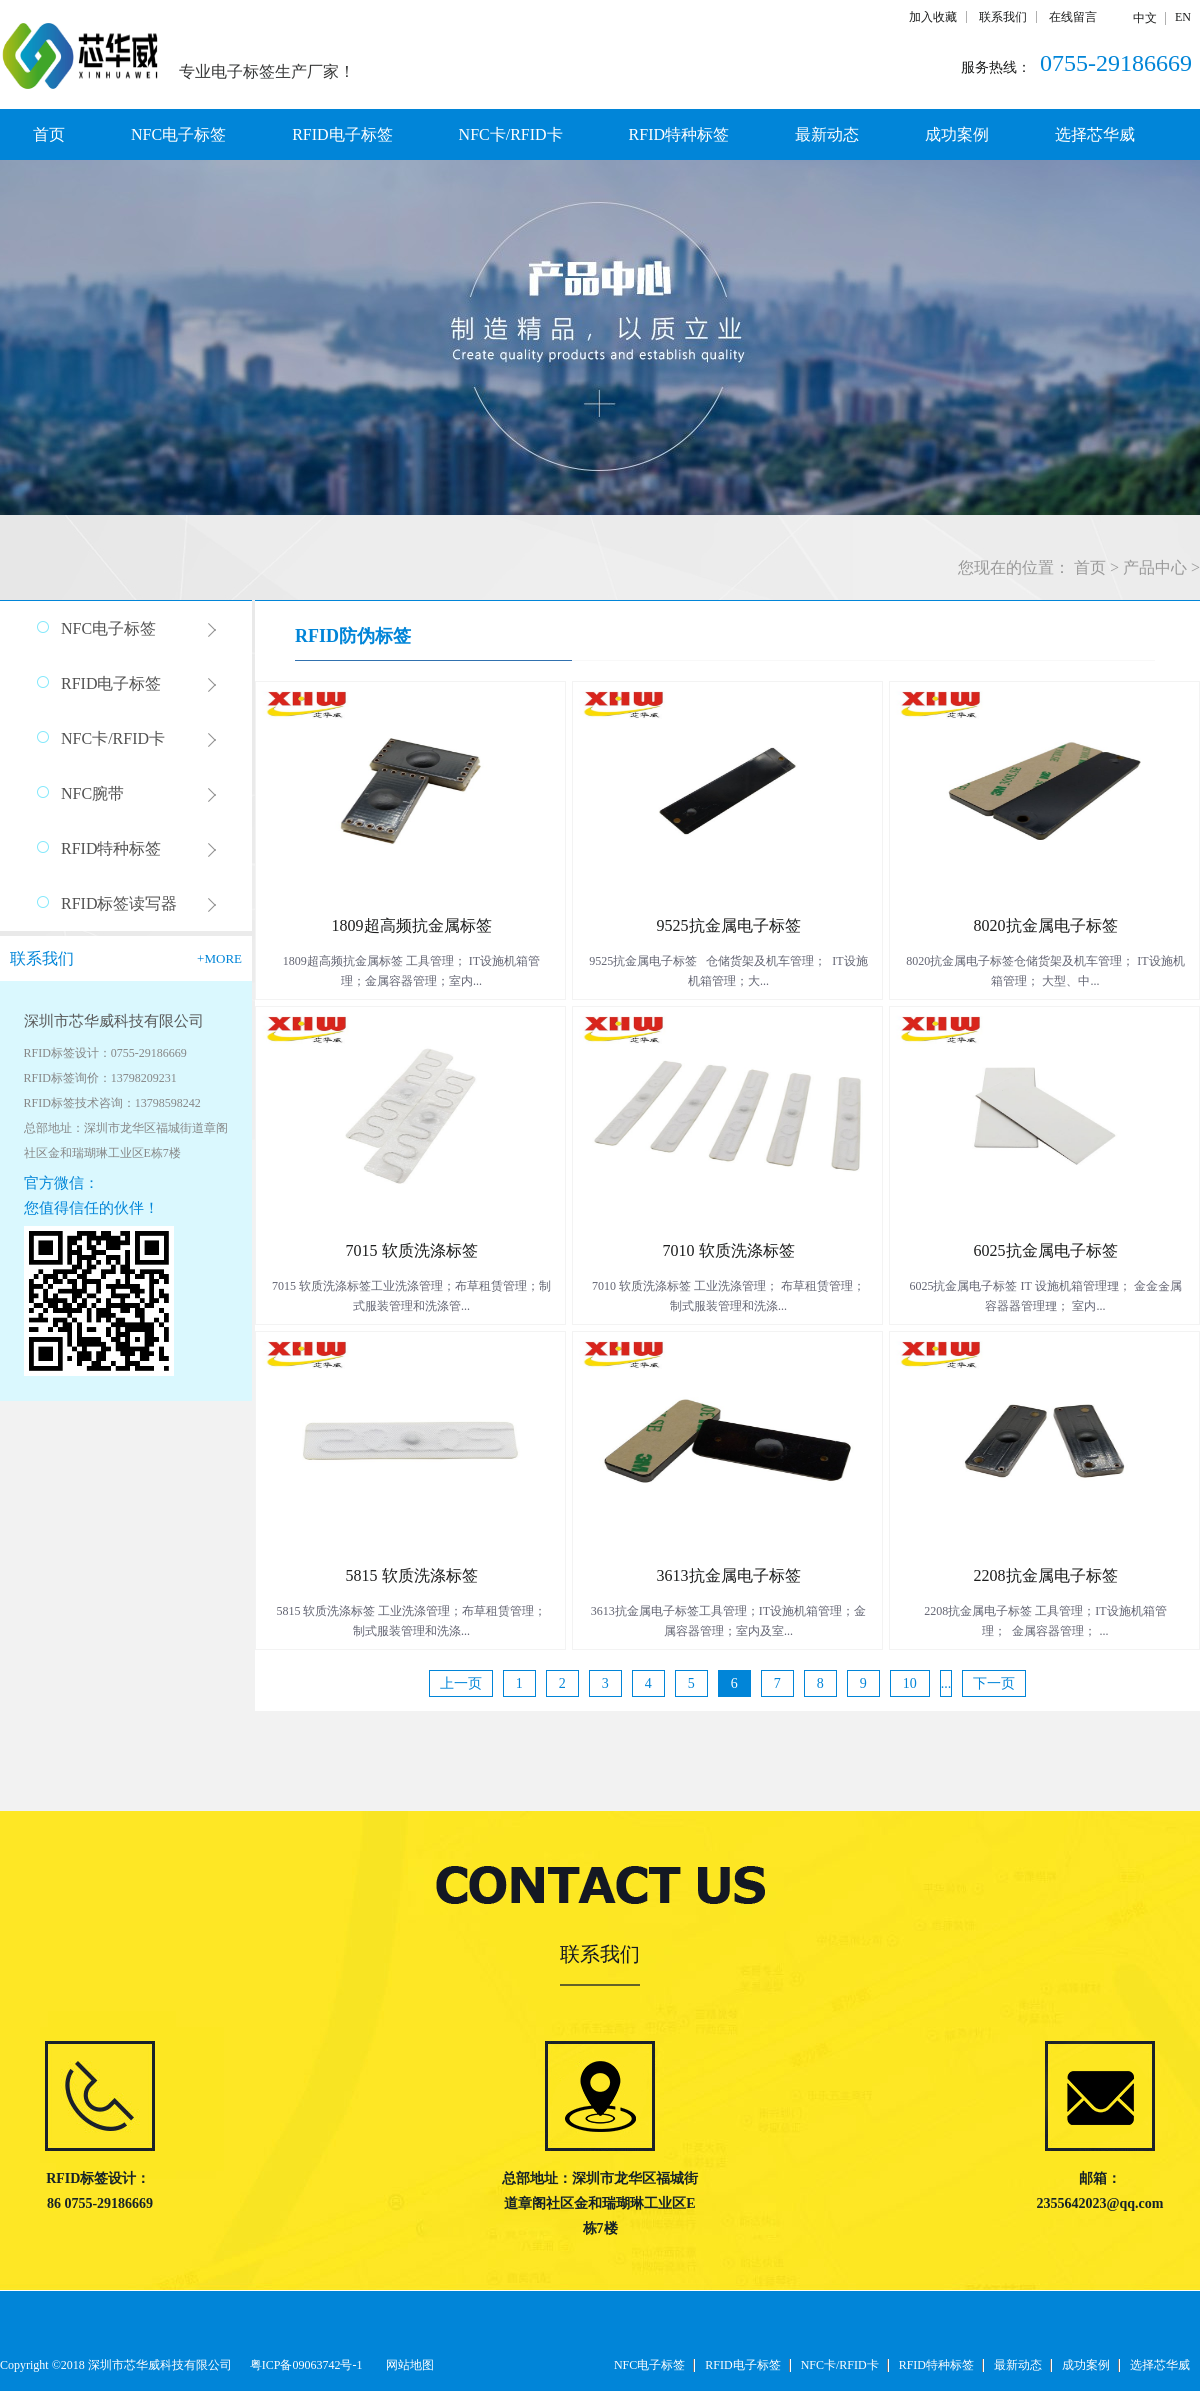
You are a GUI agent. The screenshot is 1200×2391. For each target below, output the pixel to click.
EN (1183, 17)
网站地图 (407, 2365)
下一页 (994, 1683)
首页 (49, 134)
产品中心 (1155, 567)
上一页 (461, 1683)
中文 (1145, 18)
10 (910, 1683)
